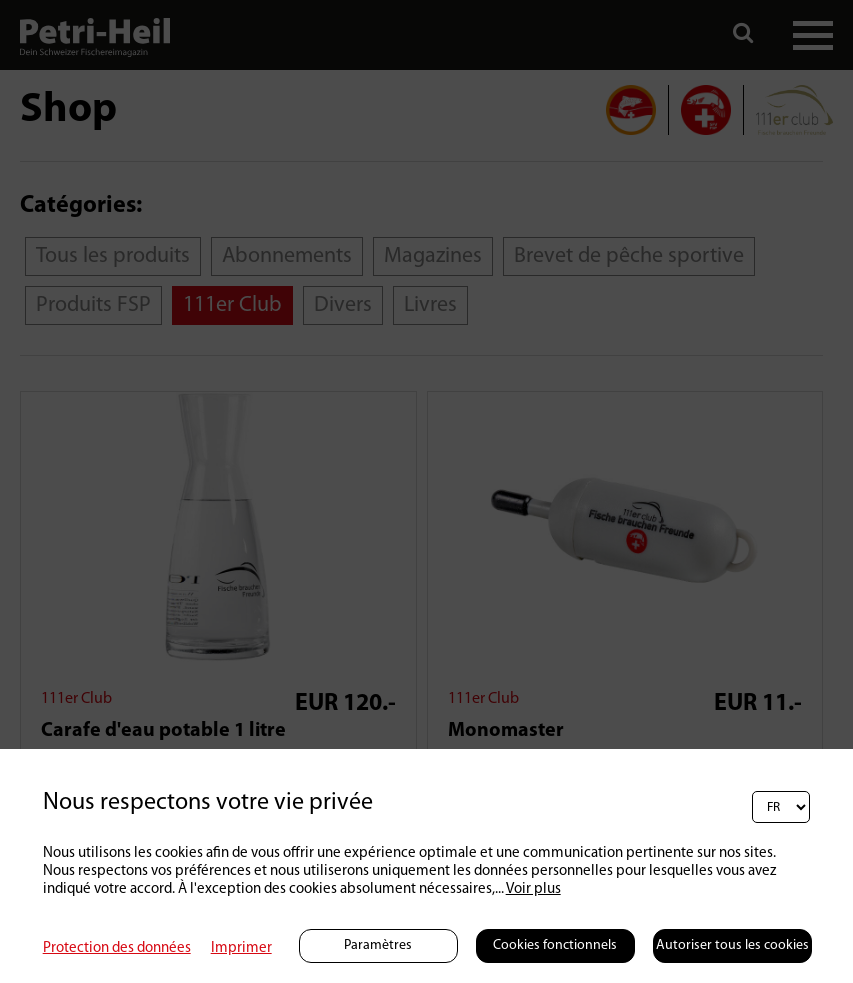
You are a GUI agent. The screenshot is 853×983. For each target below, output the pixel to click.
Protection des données (117, 948)
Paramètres (378, 945)
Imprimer (241, 948)
